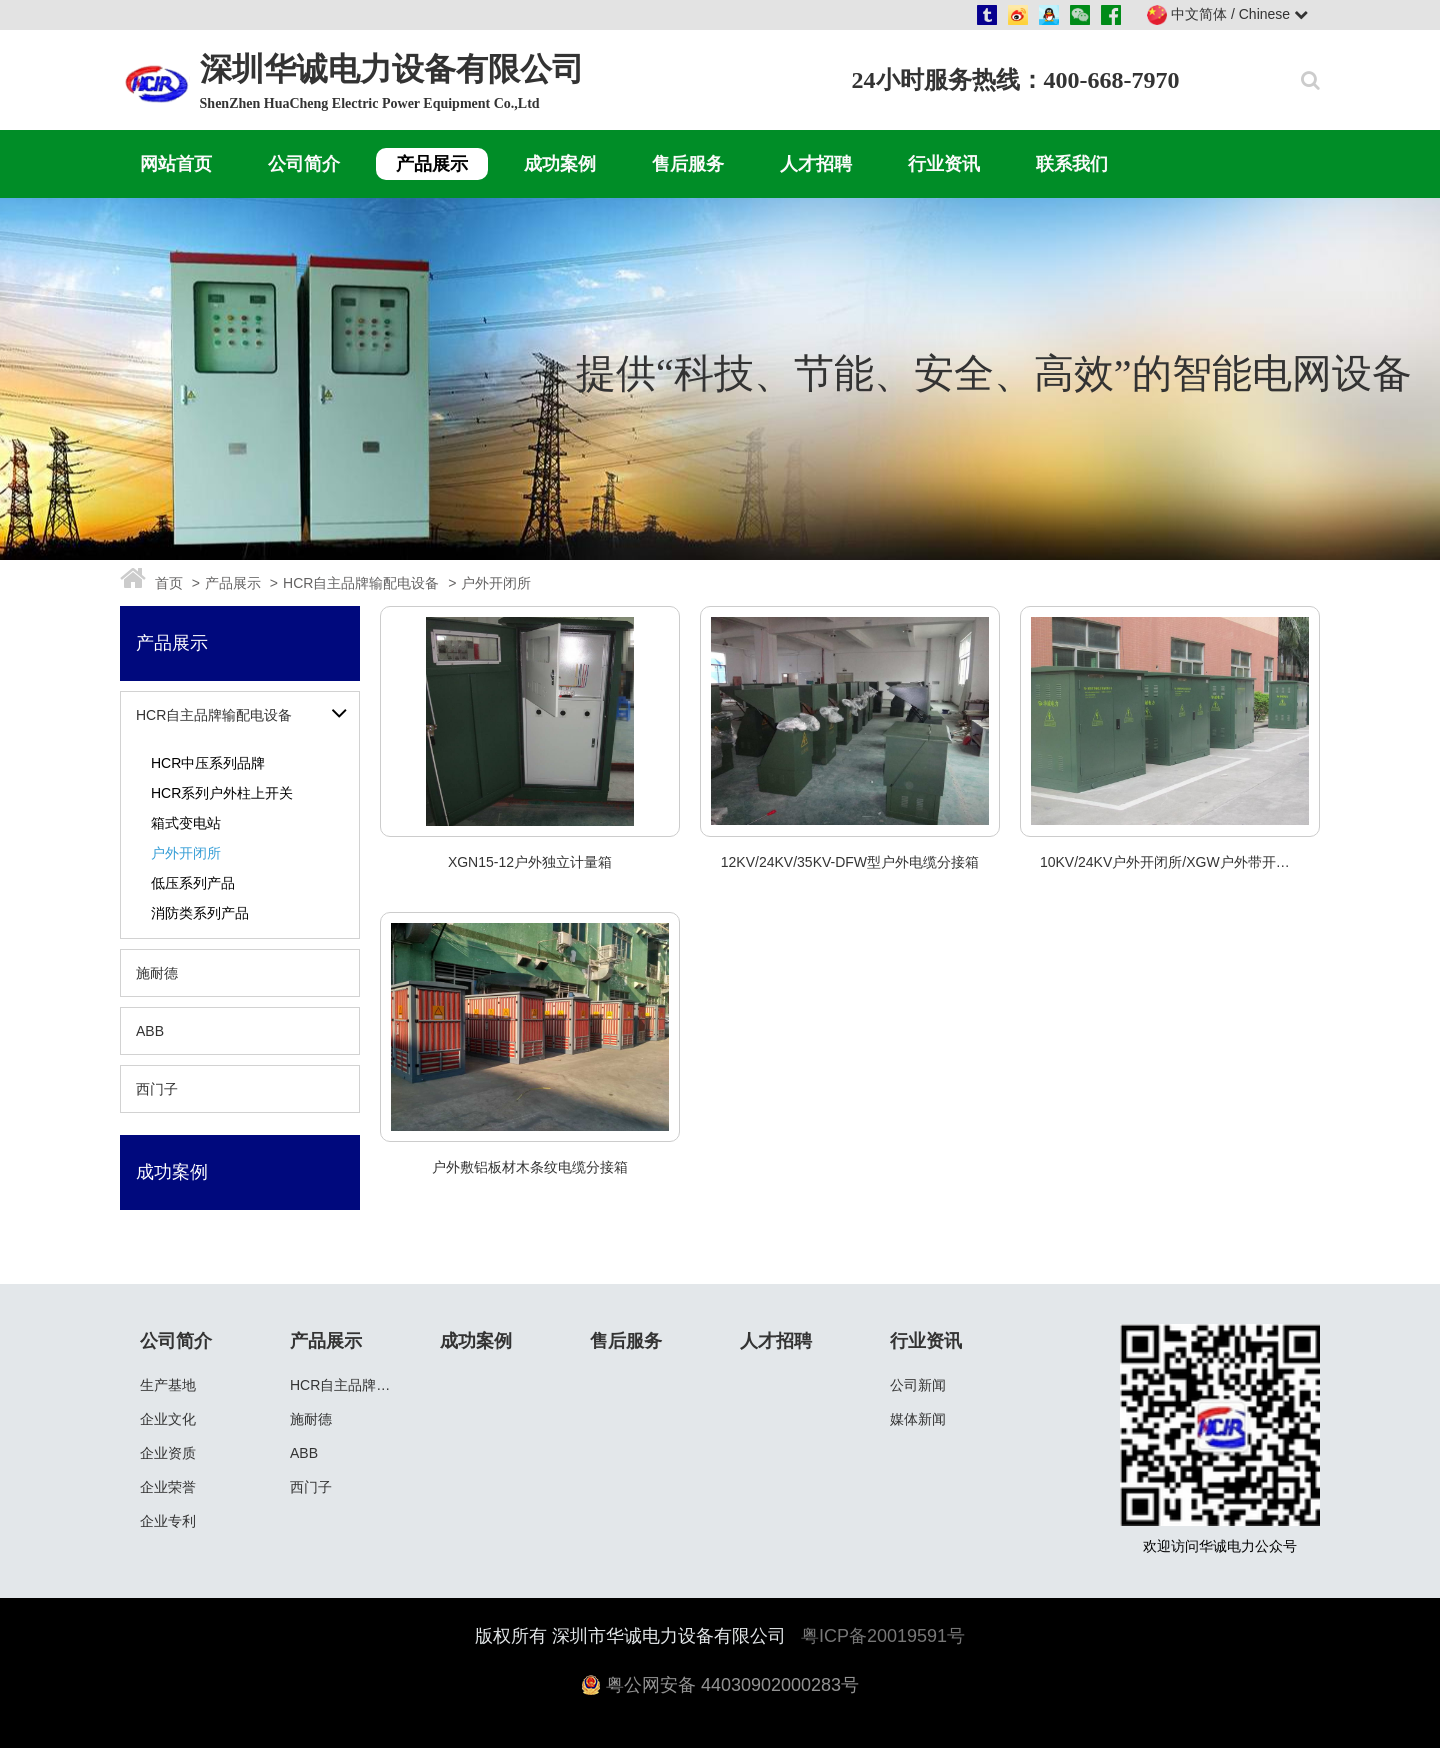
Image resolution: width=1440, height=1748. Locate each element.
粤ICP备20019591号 (883, 1636)
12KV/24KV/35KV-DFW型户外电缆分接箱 (850, 862)
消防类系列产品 (200, 913)
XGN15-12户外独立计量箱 (530, 862)
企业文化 (168, 1419)
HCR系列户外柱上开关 (222, 793)
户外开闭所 (186, 853)
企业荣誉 (168, 1487)
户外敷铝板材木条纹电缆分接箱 (530, 1167)
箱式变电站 (186, 823)
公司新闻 (918, 1385)
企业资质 (168, 1453)
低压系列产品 (193, 883)
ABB (150, 1031)
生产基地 (168, 1385)
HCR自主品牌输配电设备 (214, 715)
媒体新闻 (918, 1419)
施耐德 (157, 973)
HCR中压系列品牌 (208, 763)
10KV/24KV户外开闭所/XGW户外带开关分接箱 (1186, 862)
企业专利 (168, 1521)
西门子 (157, 1089)
